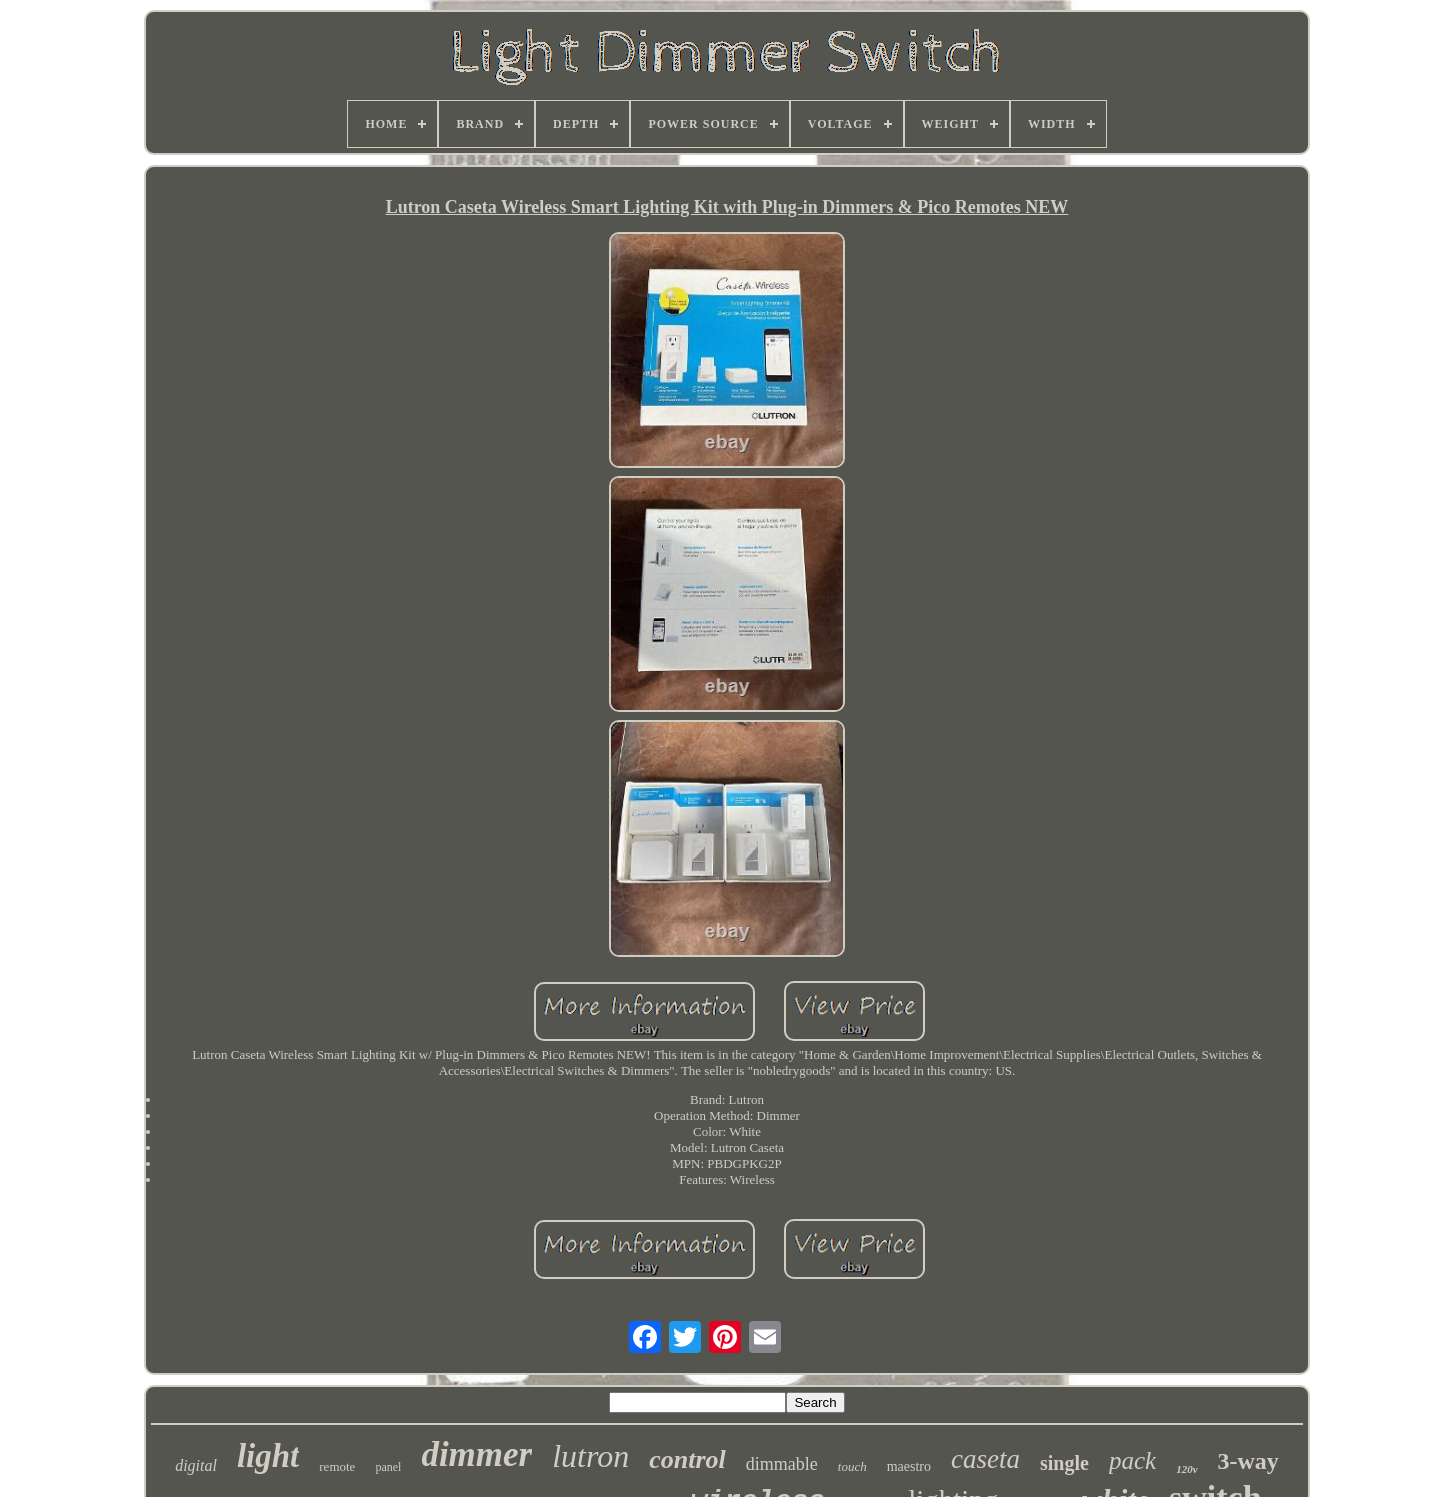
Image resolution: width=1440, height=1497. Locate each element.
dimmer (476, 1454)
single (1064, 1463)
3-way (1248, 1461)
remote (337, 1466)
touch (852, 1466)
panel (388, 1467)
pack (1132, 1460)
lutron (590, 1456)
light (268, 1456)
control (687, 1459)
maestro (909, 1466)
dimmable (782, 1464)
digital (196, 1465)
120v (1186, 1469)
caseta (985, 1459)
